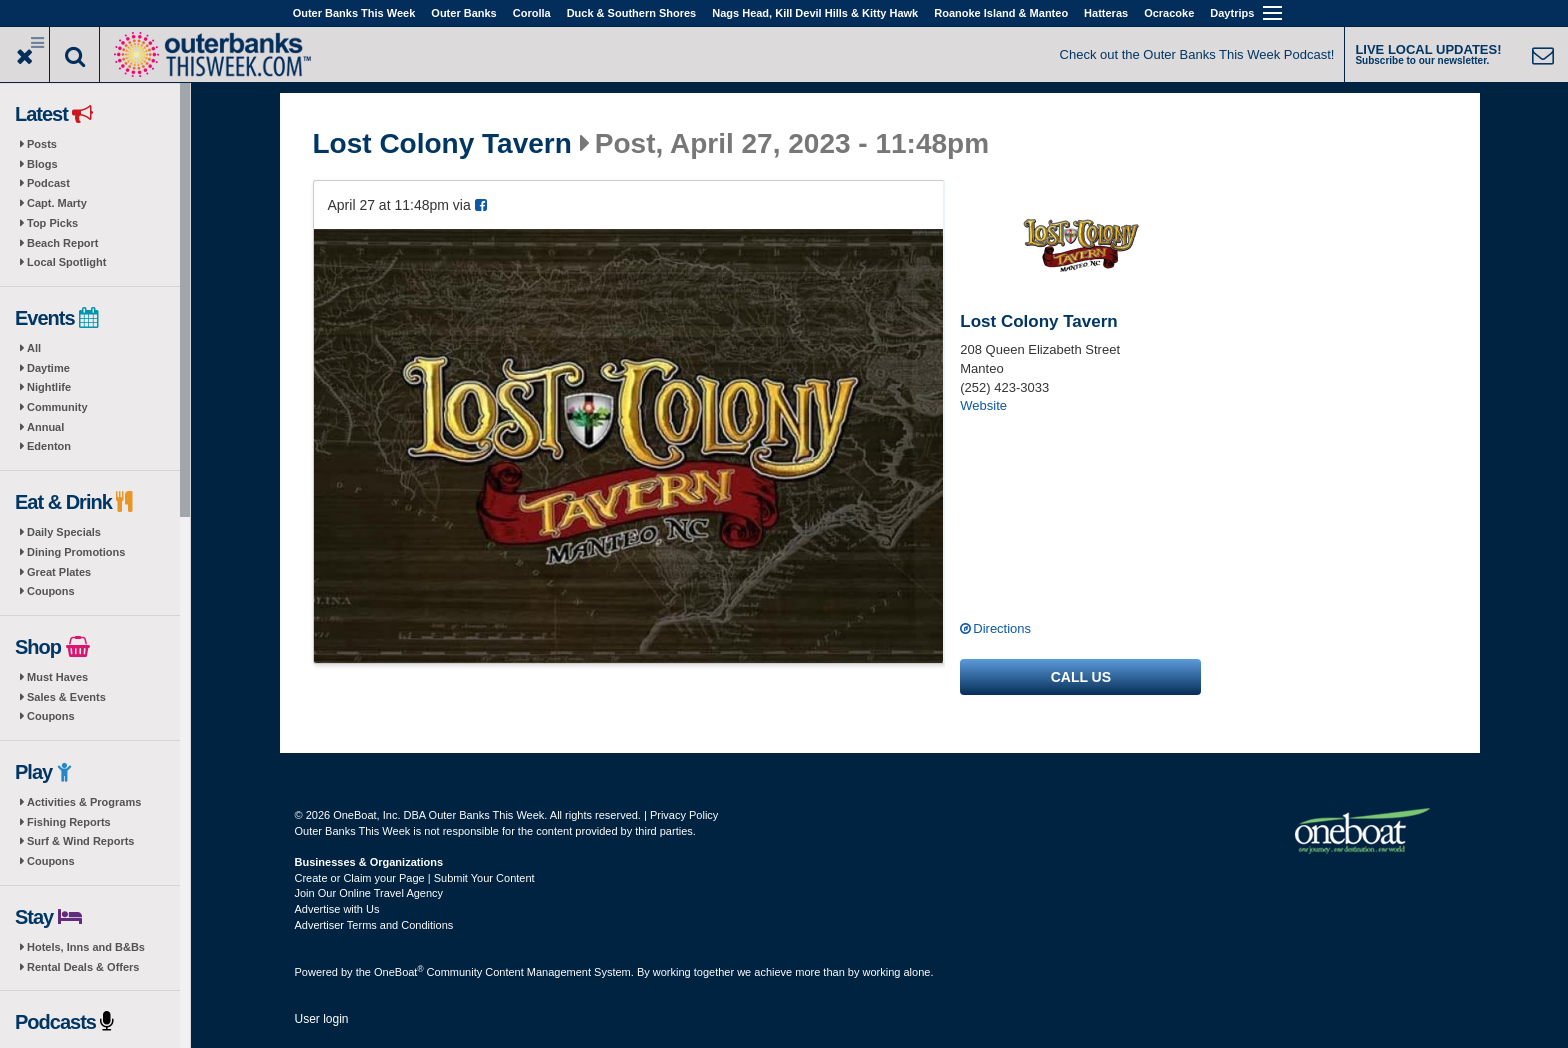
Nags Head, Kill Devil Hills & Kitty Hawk (815, 13)
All (34, 348)
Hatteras (1106, 13)
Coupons (51, 591)
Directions (1002, 628)
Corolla (532, 13)
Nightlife (49, 387)
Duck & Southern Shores (632, 13)
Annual (45, 427)
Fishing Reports (69, 822)
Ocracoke (1169, 13)
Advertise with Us (337, 909)
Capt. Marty (57, 203)
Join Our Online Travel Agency (369, 893)
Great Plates (59, 572)
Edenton (49, 446)
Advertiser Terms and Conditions (374, 925)
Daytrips (1232, 13)
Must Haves (57, 677)
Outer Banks (463, 13)
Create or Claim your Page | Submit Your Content (415, 878)
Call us (1081, 677)
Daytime (48, 368)
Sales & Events (66, 697)
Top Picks (52, 223)
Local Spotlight (66, 262)
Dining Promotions (76, 552)
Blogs (42, 164)
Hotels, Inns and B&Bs (86, 947)
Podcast (48, 183)
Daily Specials (64, 532)
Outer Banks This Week (354, 13)
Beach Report (63, 243)
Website (983, 405)
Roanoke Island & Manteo (1001, 13)
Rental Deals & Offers (83, 967)
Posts (42, 144)
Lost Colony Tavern (442, 144)
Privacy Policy (684, 815)
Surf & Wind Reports (80, 841)
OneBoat (399, 972)
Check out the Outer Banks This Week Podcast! (1197, 54)
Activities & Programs (84, 802)
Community (57, 407)
